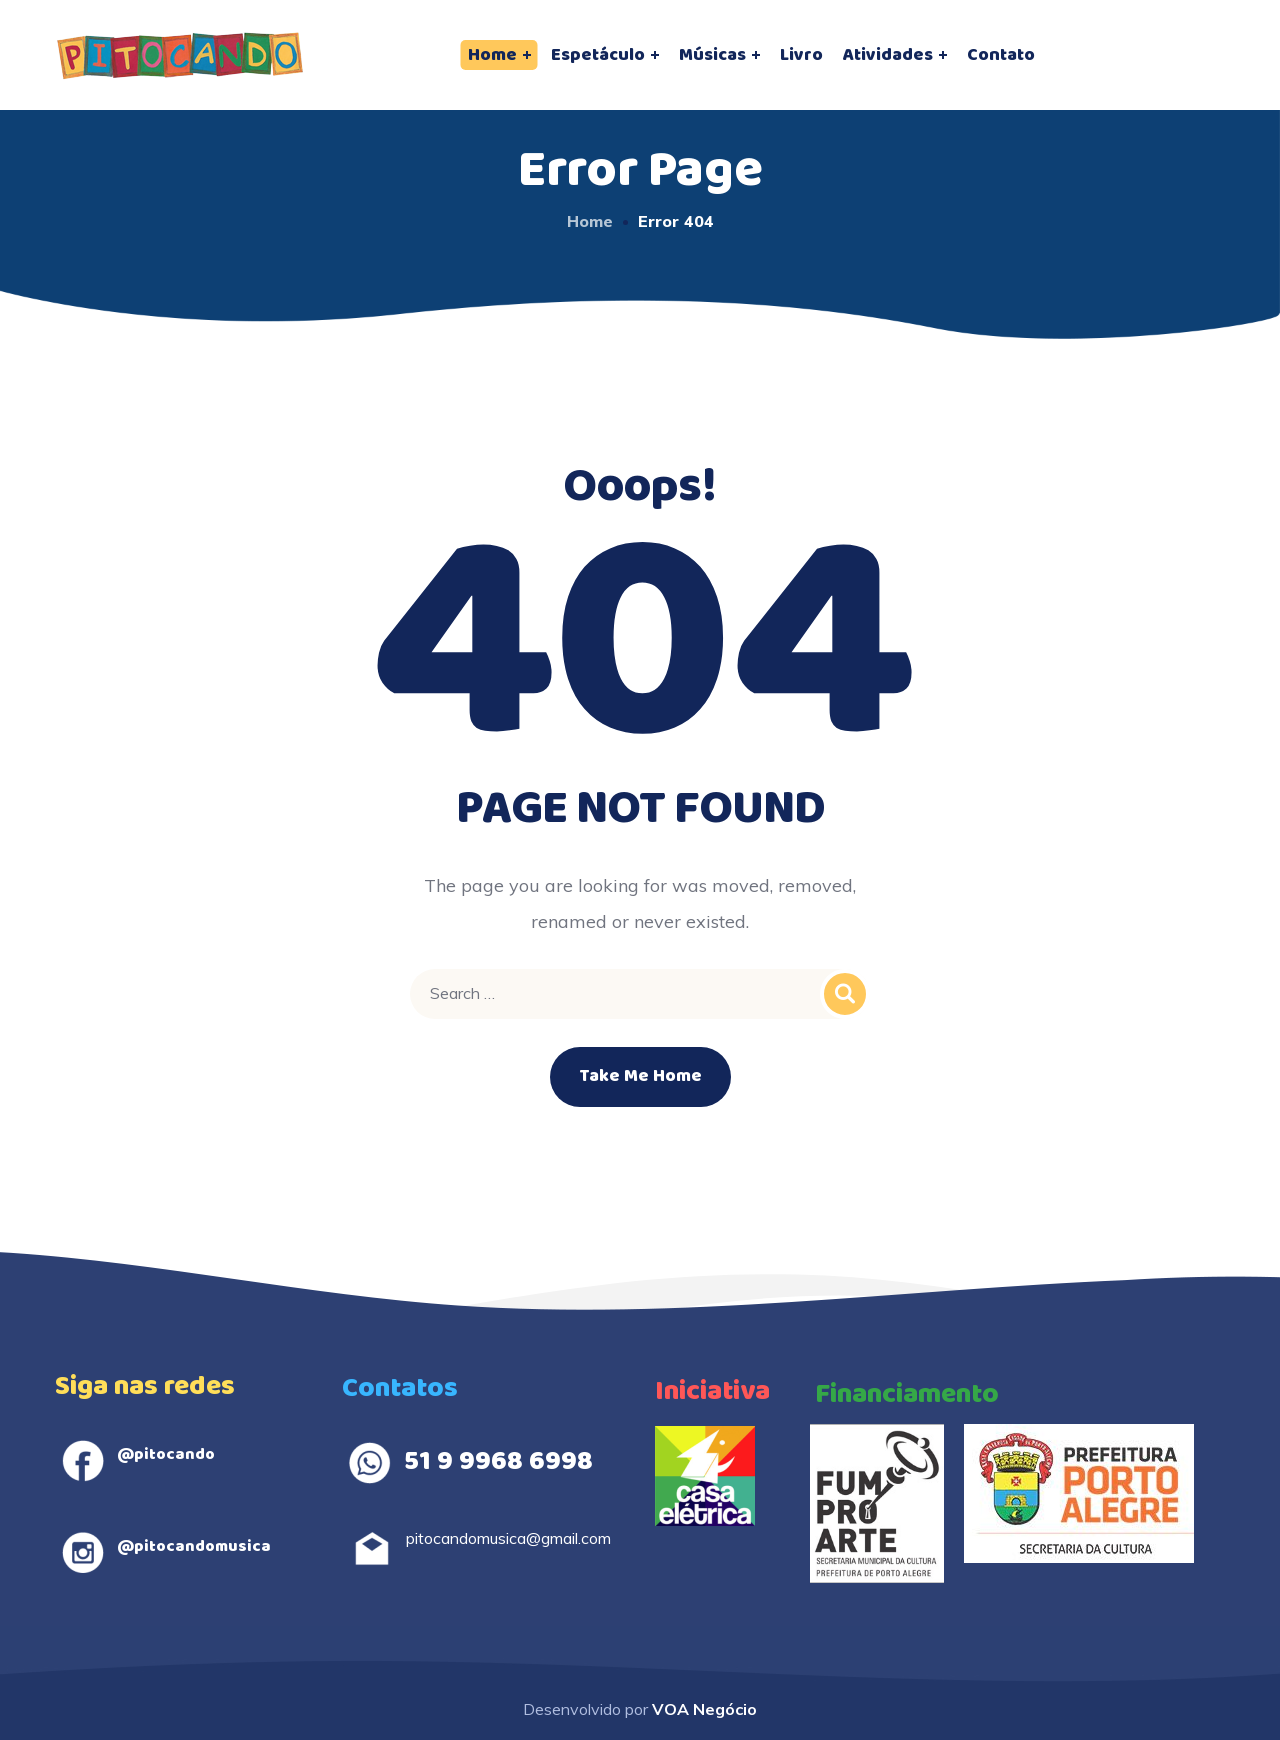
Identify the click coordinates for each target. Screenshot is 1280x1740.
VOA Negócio (704, 1709)
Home (590, 221)
